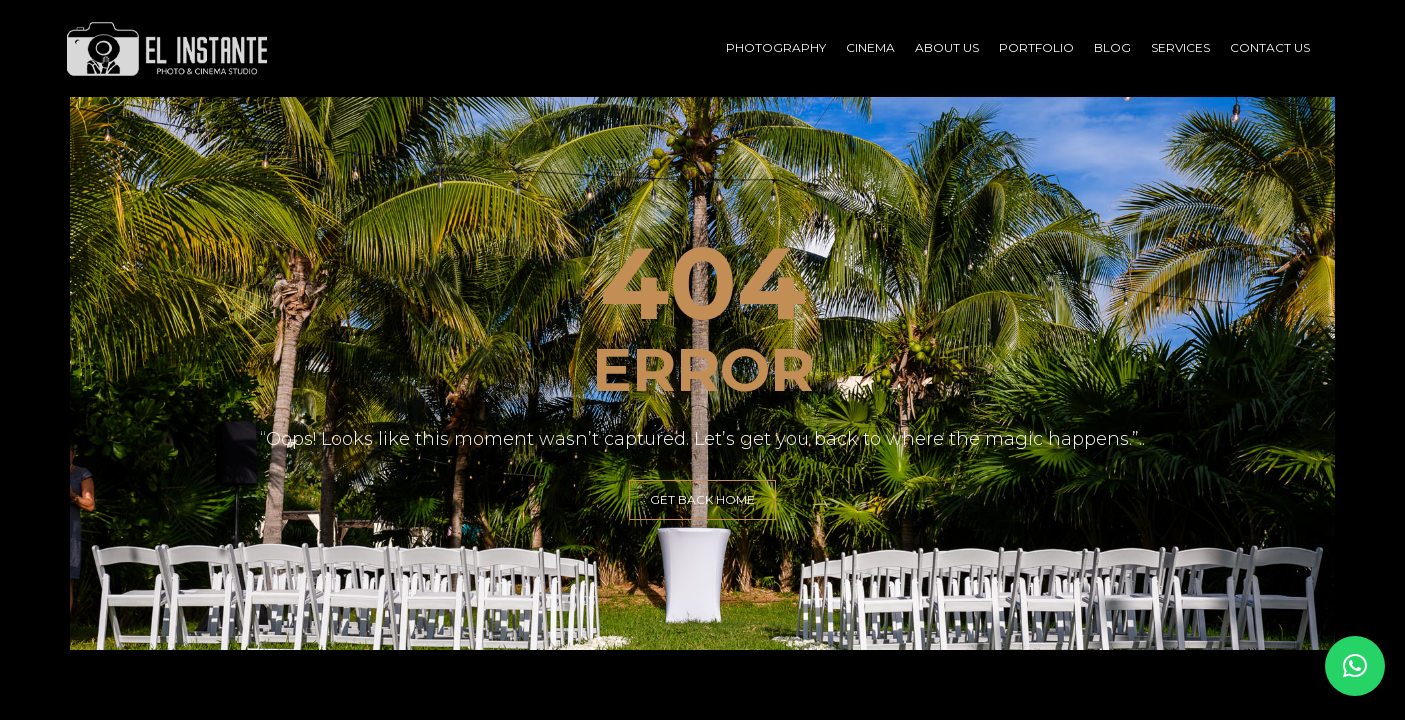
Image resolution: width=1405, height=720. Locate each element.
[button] (1355, 666)
